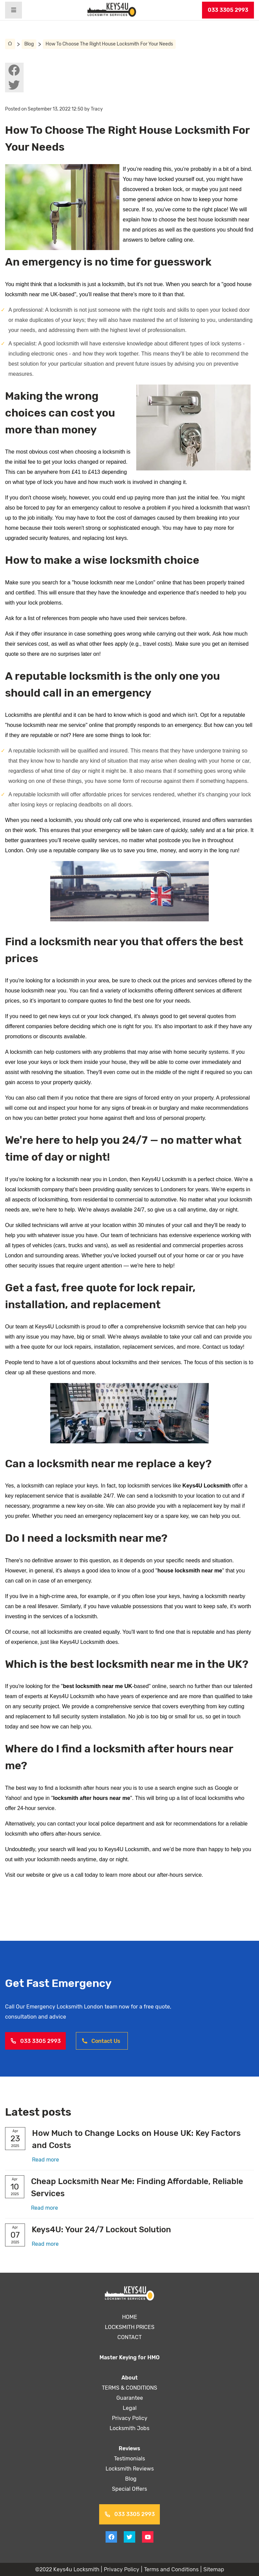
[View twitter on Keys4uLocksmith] (14, 85)
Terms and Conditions (171, 2569)
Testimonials (129, 2458)
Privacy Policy (129, 2418)
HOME (129, 2317)
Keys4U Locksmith (206, 1486)
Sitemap (213, 2569)
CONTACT (129, 2337)
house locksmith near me (189, 1570)
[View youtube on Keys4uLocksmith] (147, 2537)
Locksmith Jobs (129, 2428)
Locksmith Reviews (129, 2468)
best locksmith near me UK (97, 1686)
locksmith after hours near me (91, 1798)
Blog (29, 44)
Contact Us (100, 2040)
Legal (129, 2408)
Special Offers (129, 2489)
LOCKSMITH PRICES (129, 2327)
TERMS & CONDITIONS (129, 2388)
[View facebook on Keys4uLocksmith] (14, 70)
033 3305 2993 (228, 10)
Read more (45, 2159)
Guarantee (129, 2398)
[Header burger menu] (13, 10)
